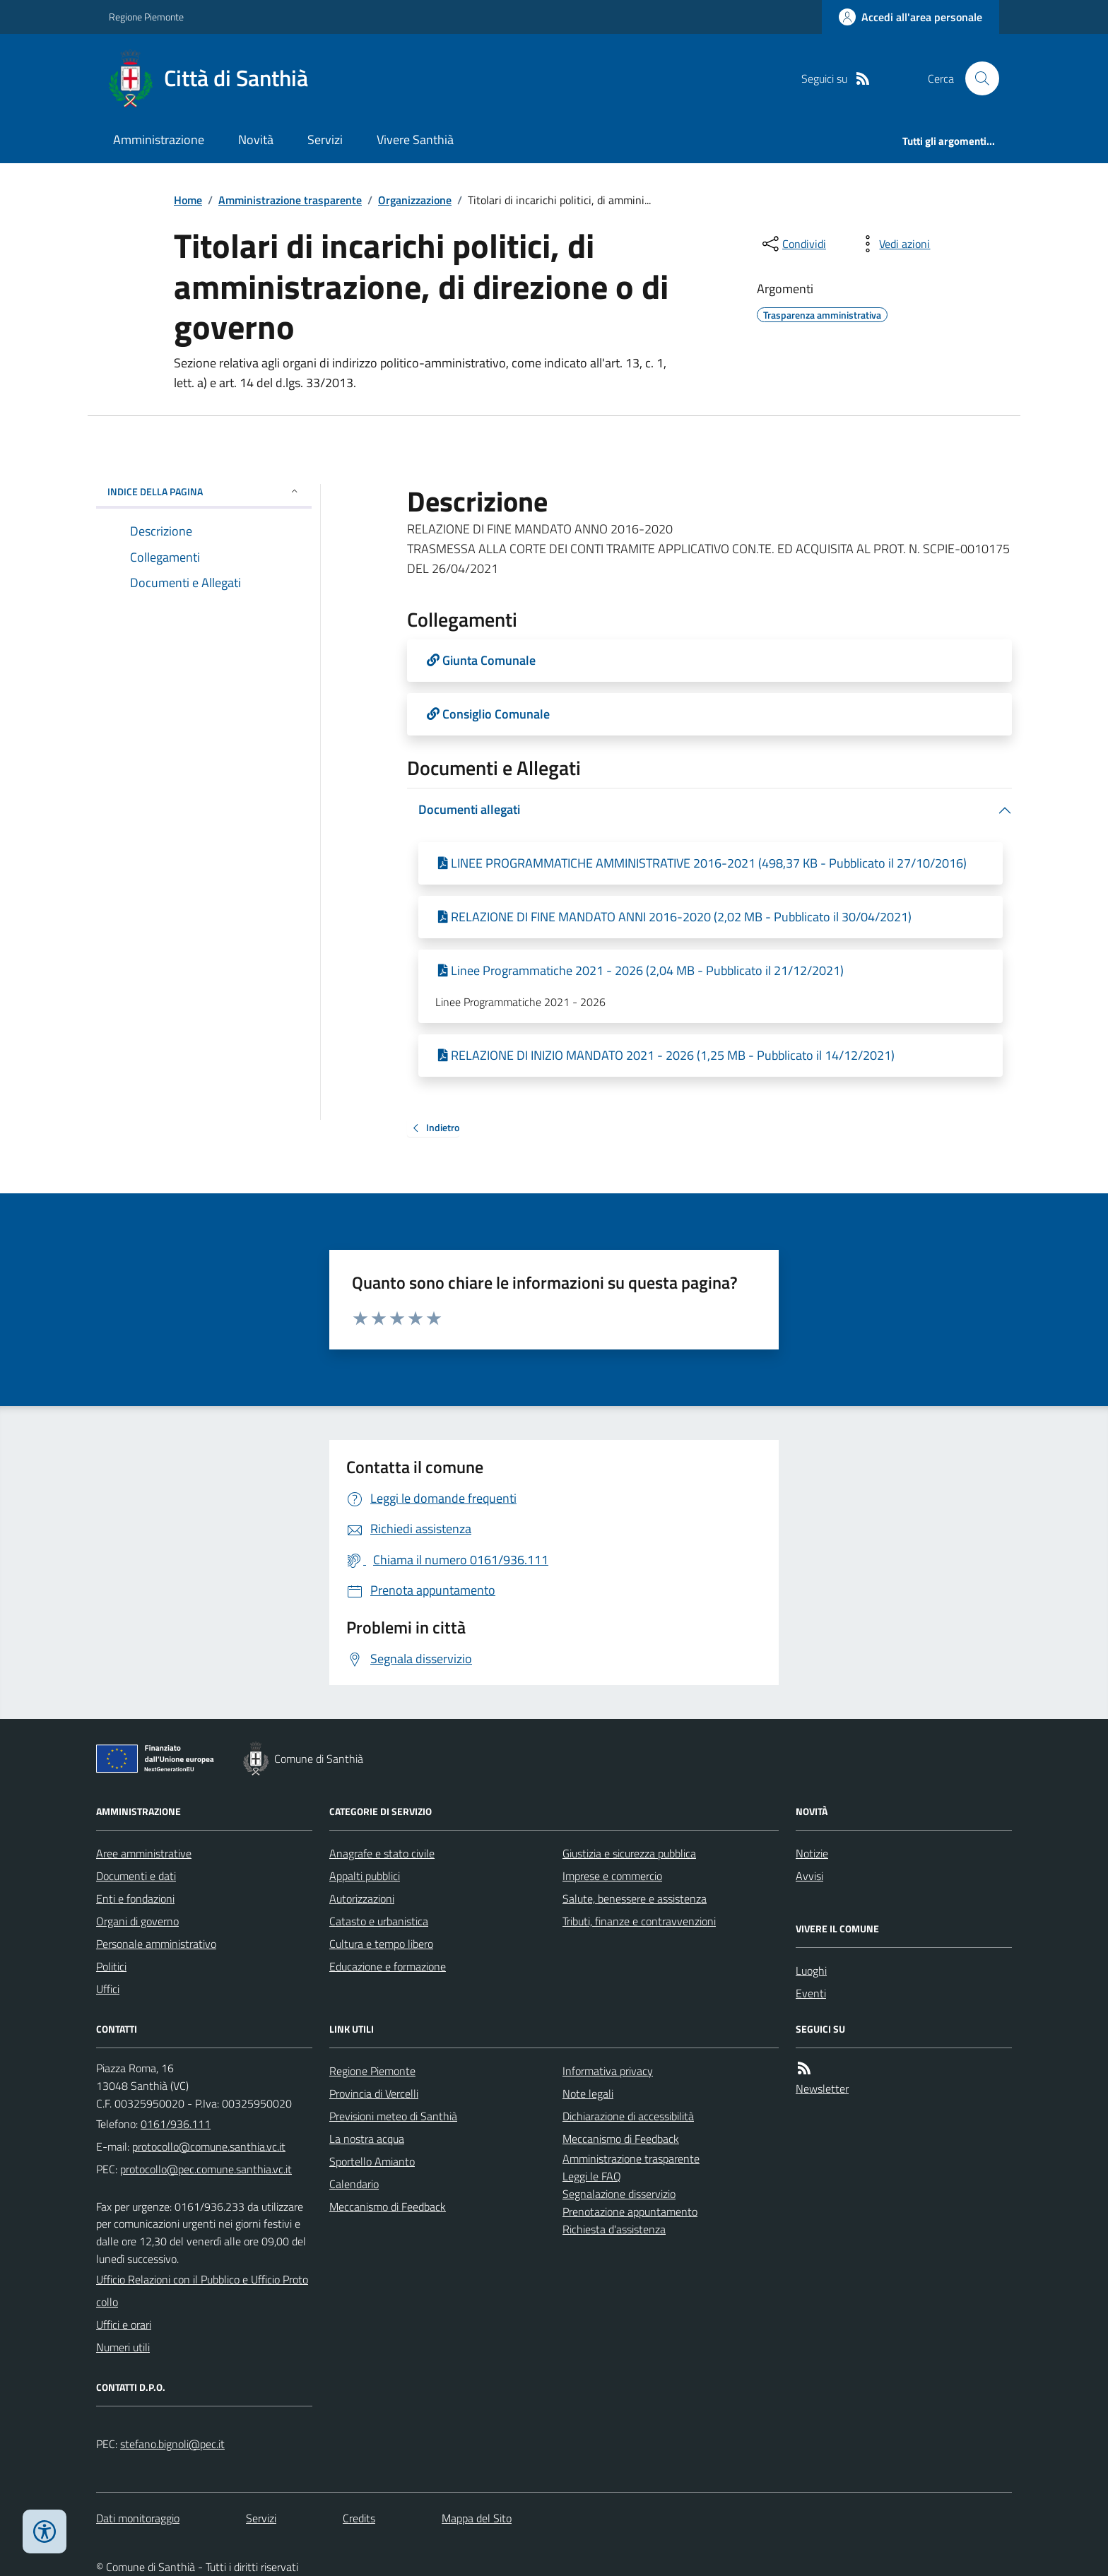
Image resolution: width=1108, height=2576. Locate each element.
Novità (255, 139)
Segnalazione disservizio (619, 2193)
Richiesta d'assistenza (614, 2229)
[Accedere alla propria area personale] (910, 17)
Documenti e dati (136, 1875)
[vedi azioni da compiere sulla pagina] (893, 243)
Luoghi (811, 1970)
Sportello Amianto (372, 2161)
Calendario (354, 2183)
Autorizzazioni (361, 1898)
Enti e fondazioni (135, 1898)
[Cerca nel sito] (976, 78)
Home (188, 199)
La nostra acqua (366, 2138)
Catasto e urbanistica (378, 1921)
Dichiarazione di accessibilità (628, 2116)
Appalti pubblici (364, 1875)
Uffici (107, 1988)
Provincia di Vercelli (373, 2093)
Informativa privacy (607, 2070)
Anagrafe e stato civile (382, 1853)
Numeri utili (123, 2347)
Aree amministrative (143, 1853)
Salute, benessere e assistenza (634, 1898)
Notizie (812, 1853)
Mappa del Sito (477, 2518)
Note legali (587, 2093)
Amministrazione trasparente (290, 199)
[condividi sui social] (793, 243)
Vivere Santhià (415, 139)
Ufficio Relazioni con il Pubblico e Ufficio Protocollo (202, 2290)
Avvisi (809, 1875)
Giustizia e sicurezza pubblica (629, 1853)
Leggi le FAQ (591, 2176)
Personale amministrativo (156, 1943)
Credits (359, 2518)
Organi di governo (137, 1921)
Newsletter (822, 2088)
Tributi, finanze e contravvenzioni (639, 1921)
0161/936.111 (176, 2123)
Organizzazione (415, 199)
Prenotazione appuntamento (629, 2211)
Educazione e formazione (387, 1966)
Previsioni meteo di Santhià (393, 2116)
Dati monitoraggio (137, 2518)
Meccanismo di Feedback (387, 2206)
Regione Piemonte (146, 16)
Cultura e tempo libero (381, 1943)
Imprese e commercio (612, 1875)
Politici (111, 1966)
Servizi (325, 139)
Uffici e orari (123, 2324)
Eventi (811, 1993)
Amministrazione (158, 139)
